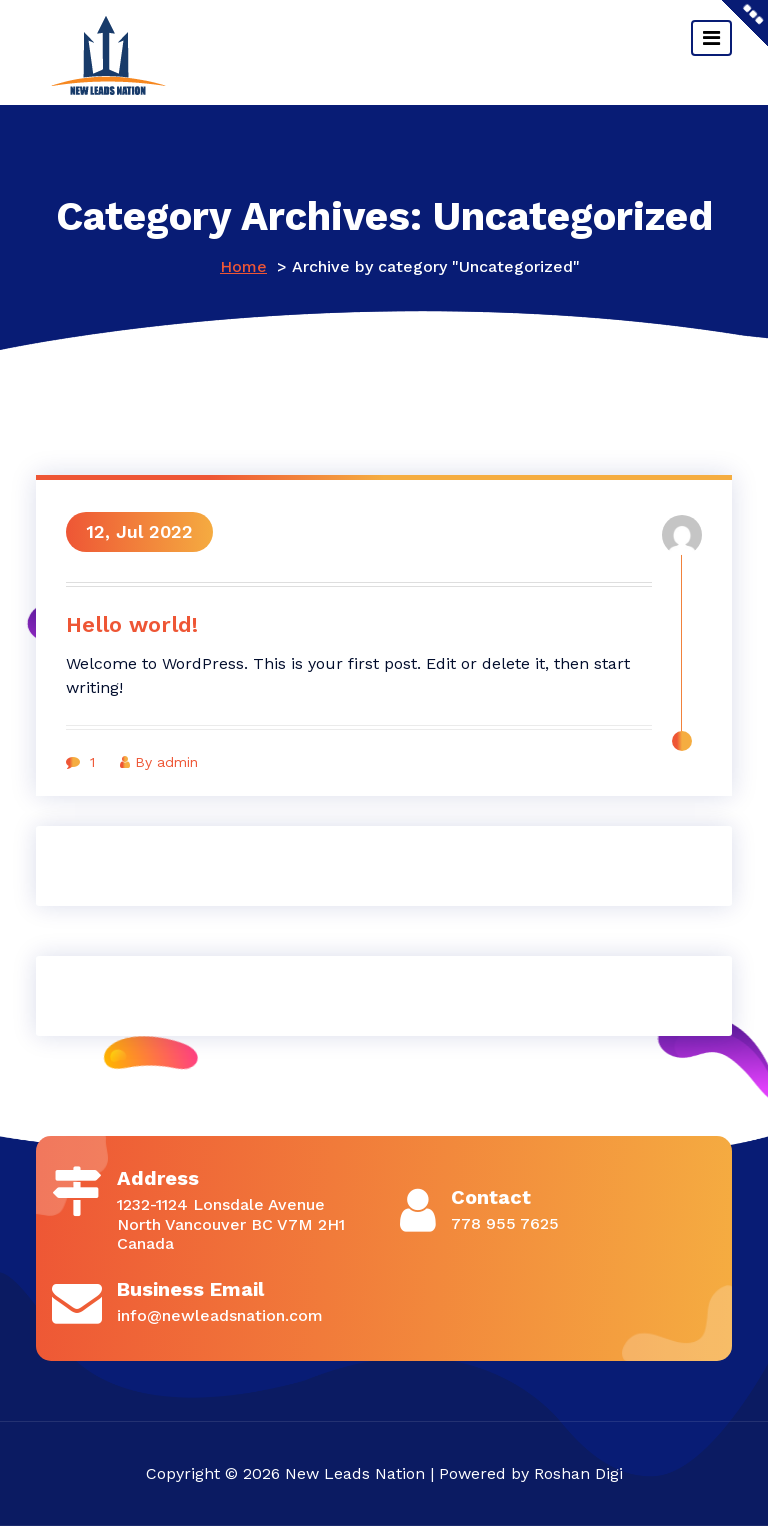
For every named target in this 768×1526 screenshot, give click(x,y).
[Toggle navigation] (711, 38)
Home (243, 266)
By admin (159, 762)
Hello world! (132, 624)
